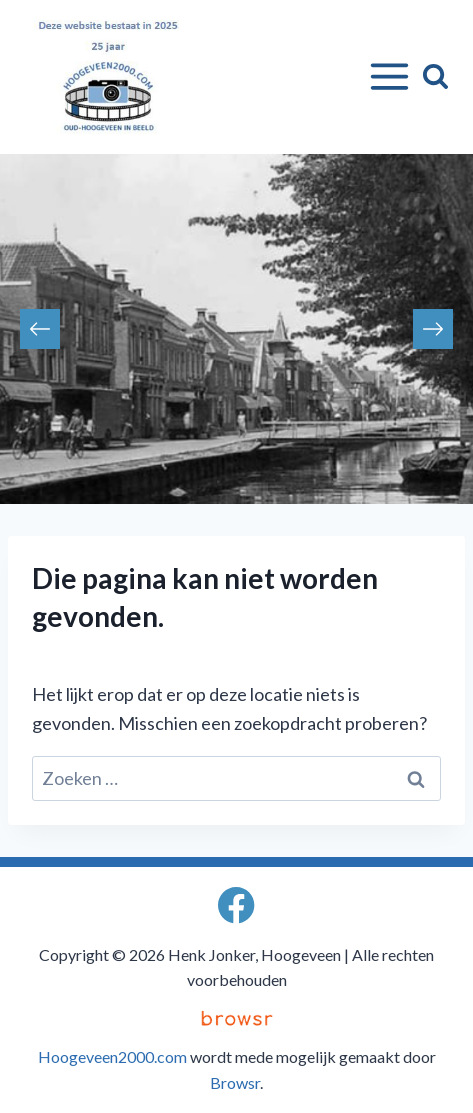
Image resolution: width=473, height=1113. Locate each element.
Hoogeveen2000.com (112, 1056)
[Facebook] (236, 905)
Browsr (235, 1082)
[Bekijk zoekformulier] (435, 76)
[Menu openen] (385, 77)
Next (433, 329)
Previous (40, 329)
